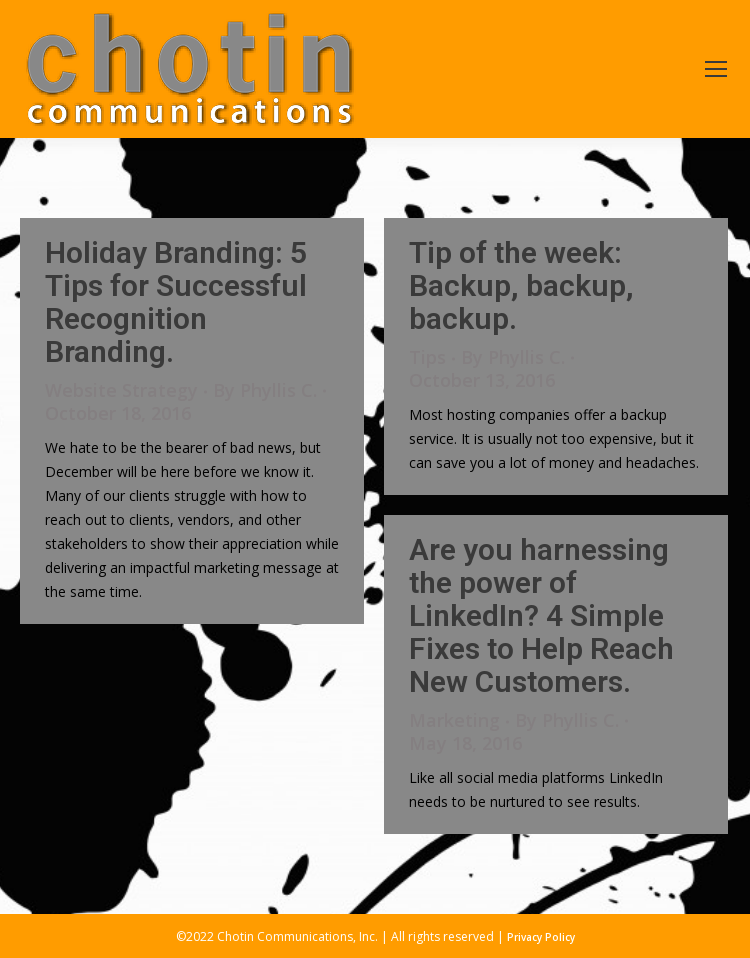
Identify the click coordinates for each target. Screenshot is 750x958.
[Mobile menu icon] (716, 69)
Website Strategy (121, 390)
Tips (427, 357)
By (265, 390)
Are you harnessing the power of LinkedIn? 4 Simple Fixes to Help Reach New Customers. (541, 615)
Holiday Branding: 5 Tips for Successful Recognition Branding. (176, 302)
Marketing (454, 720)
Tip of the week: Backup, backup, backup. (521, 285)
